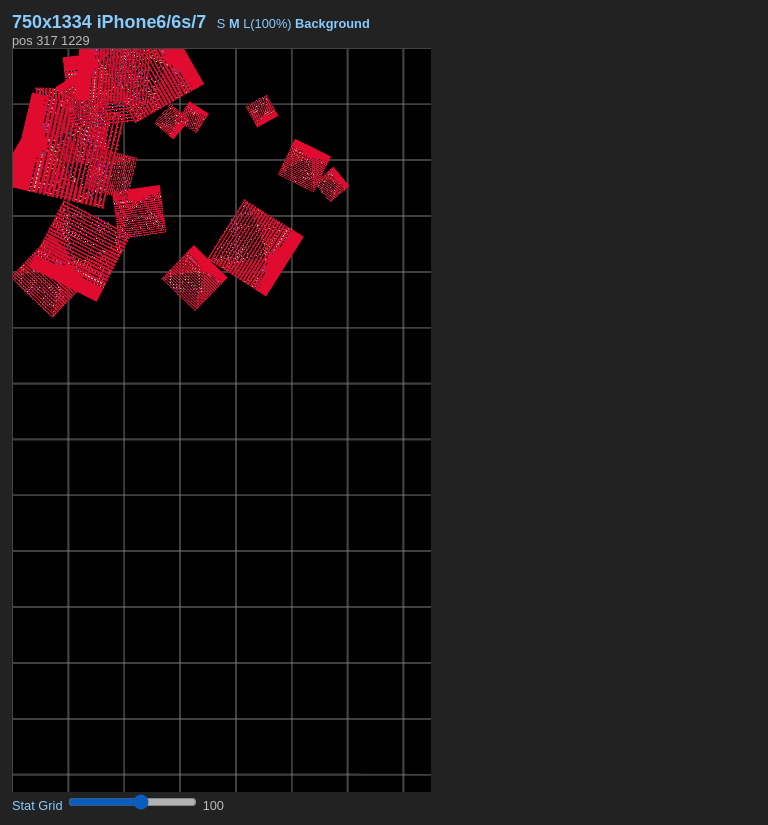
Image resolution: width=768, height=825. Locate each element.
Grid (50, 805)
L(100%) (267, 23)
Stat (23, 805)
